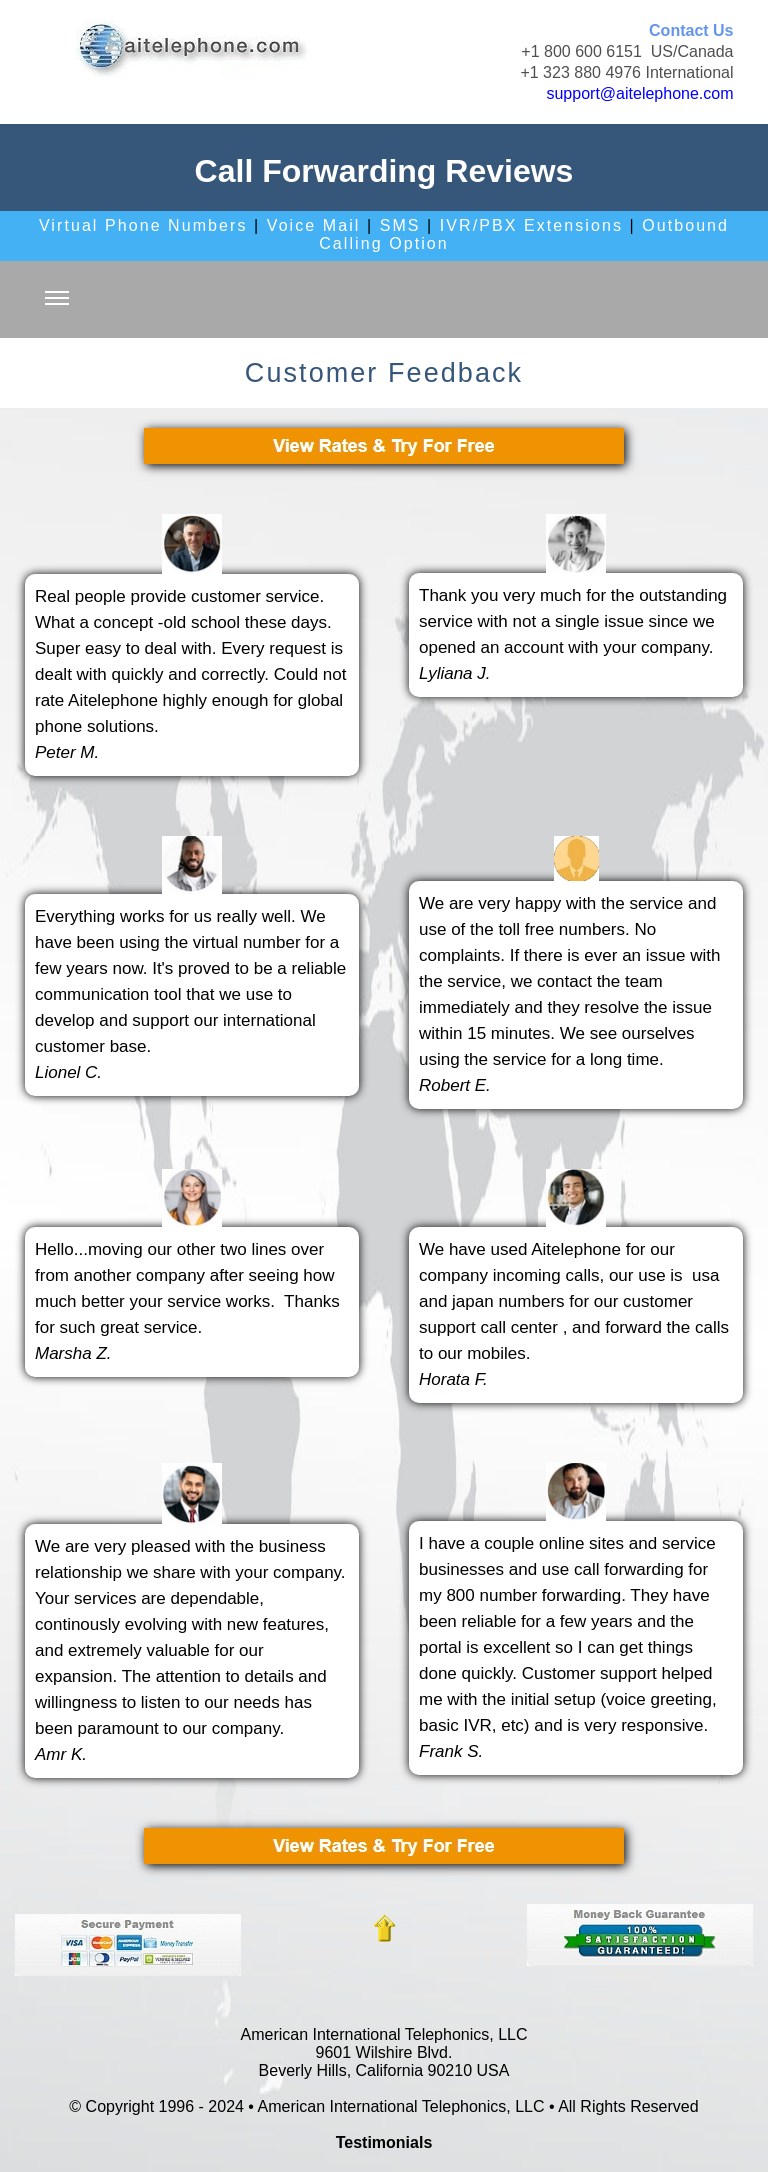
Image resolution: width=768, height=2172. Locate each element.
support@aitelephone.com (639, 93)
